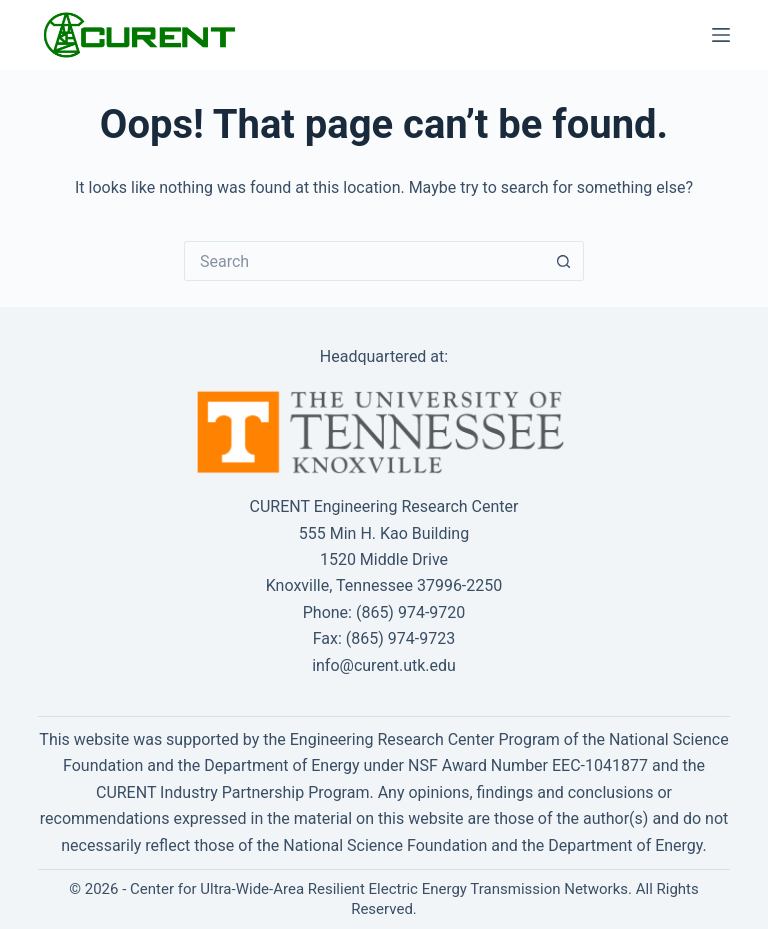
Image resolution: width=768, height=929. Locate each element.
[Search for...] (364, 261)
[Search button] (564, 261)
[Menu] (721, 35)
